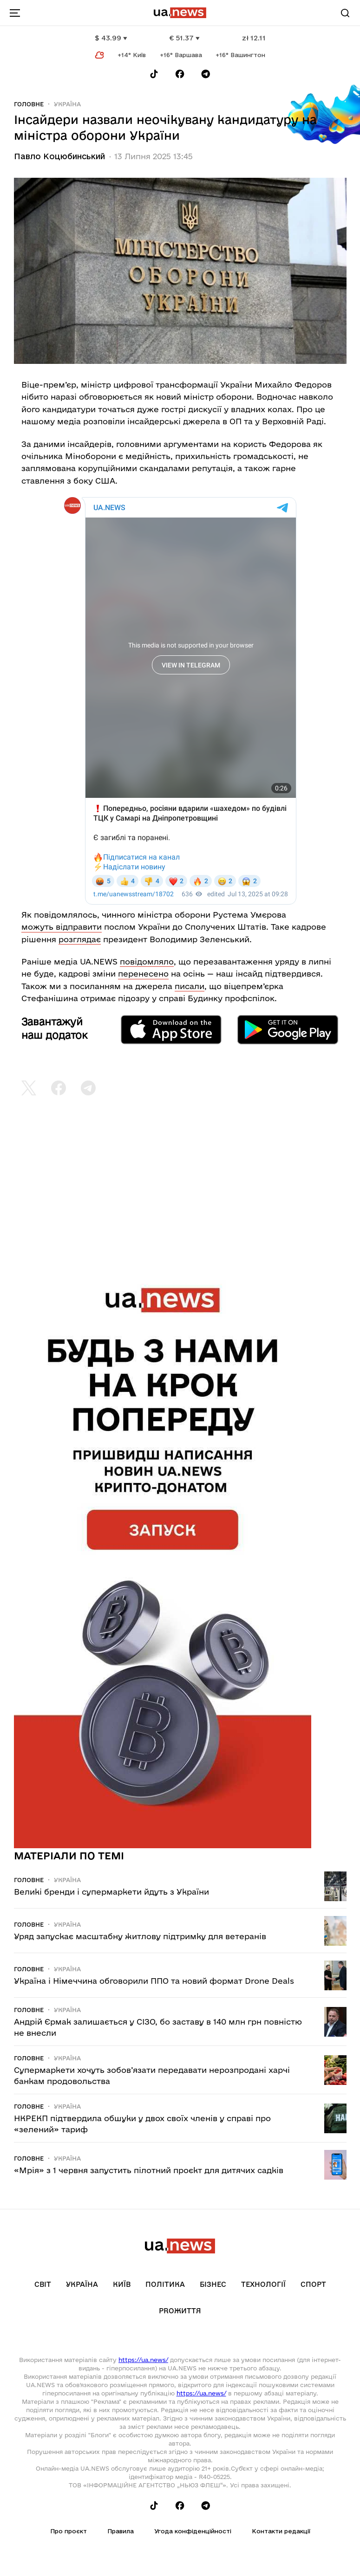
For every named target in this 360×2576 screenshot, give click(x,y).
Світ (42, 2284)
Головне (29, 104)
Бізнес (213, 2284)
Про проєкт (68, 2531)
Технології (263, 2284)
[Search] (345, 13)
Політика (165, 2284)
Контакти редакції (281, 2531)
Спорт (313, 2284)
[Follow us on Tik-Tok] (154, 74)
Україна (67, 104)
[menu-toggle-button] (14, 13)
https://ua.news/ (143, 2359)
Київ (122, 2284)
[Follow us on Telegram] (205, 74)
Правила (120, 2531)
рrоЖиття (180, 2311)
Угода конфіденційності (192, 2531)
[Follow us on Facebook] (179, 74)
